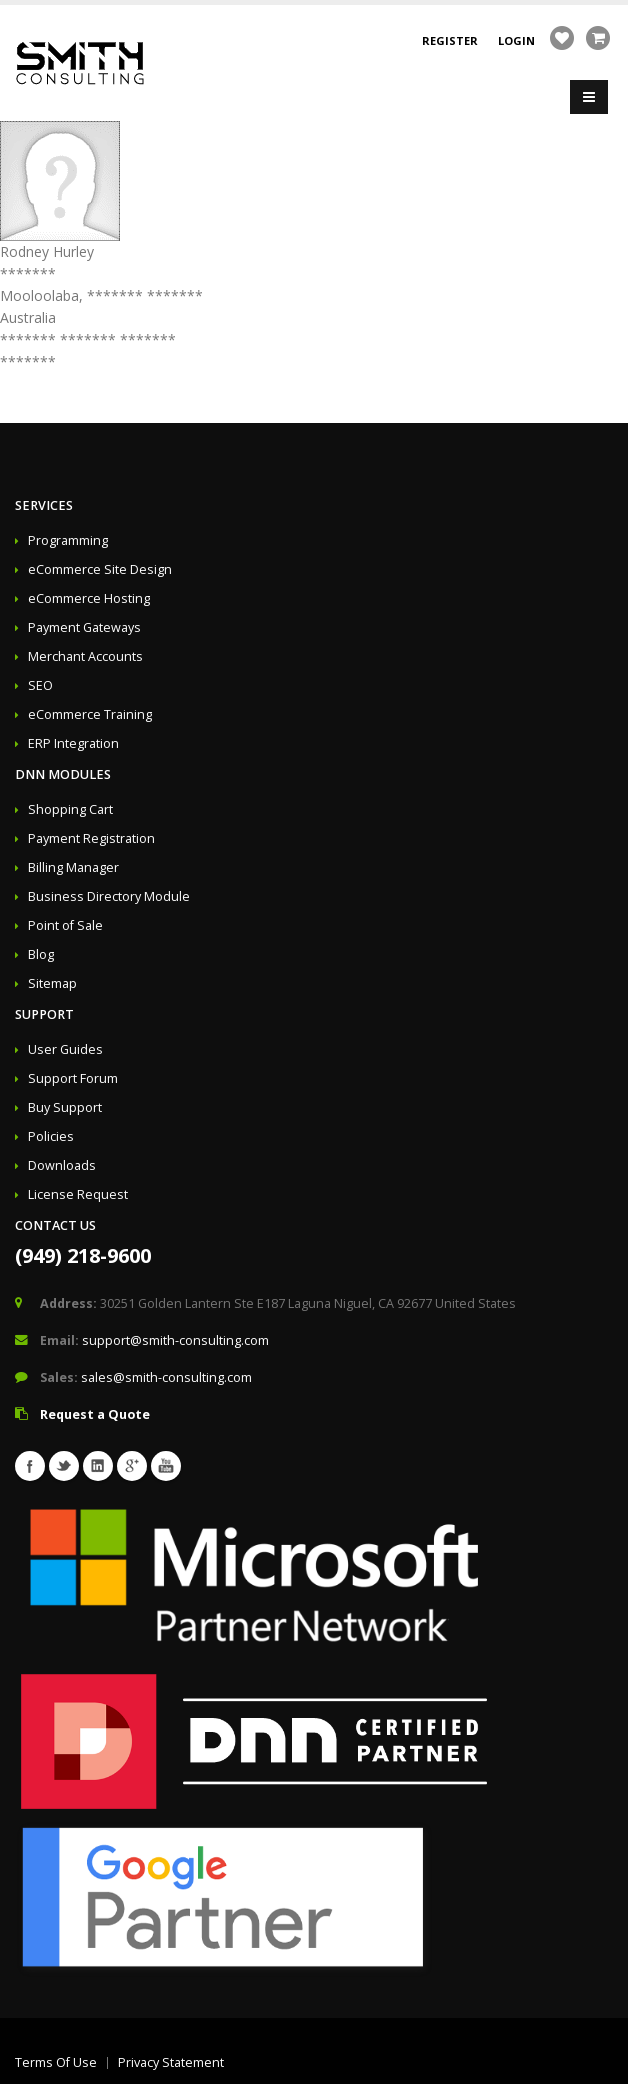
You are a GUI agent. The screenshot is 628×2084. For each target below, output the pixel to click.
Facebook (30, 1466)
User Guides (65, 1049)
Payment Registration (91, 838)
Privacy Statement (171, 2062)
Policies (51, 1136)
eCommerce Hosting (89, 598)
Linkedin (98, 1466)
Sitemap (52, 983)
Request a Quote (95, 1414)
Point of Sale (65, 925)
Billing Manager (73, 867)
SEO (40, 685)
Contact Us (55, 1225)
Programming (68, 540)
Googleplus (132, 1466)
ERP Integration (73, 743)
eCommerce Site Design (100, 569)
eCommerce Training (90, 714)
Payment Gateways (84, 627)
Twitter (64, 1466)
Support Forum (73, 1078)
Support (44, 1014)
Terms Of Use (56, 2062)
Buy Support (65, 1107)
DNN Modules (63, 774)
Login (516, 40)
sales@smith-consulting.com (166, 1377)
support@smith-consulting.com (175, 1340)
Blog (41, 954)
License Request (78, 1194)
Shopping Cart (70, 809)
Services (44, 505)
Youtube (166, 1466)
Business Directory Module (109, 896)
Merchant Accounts (85, 656)
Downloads (62, 1165)
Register (450, 40)
